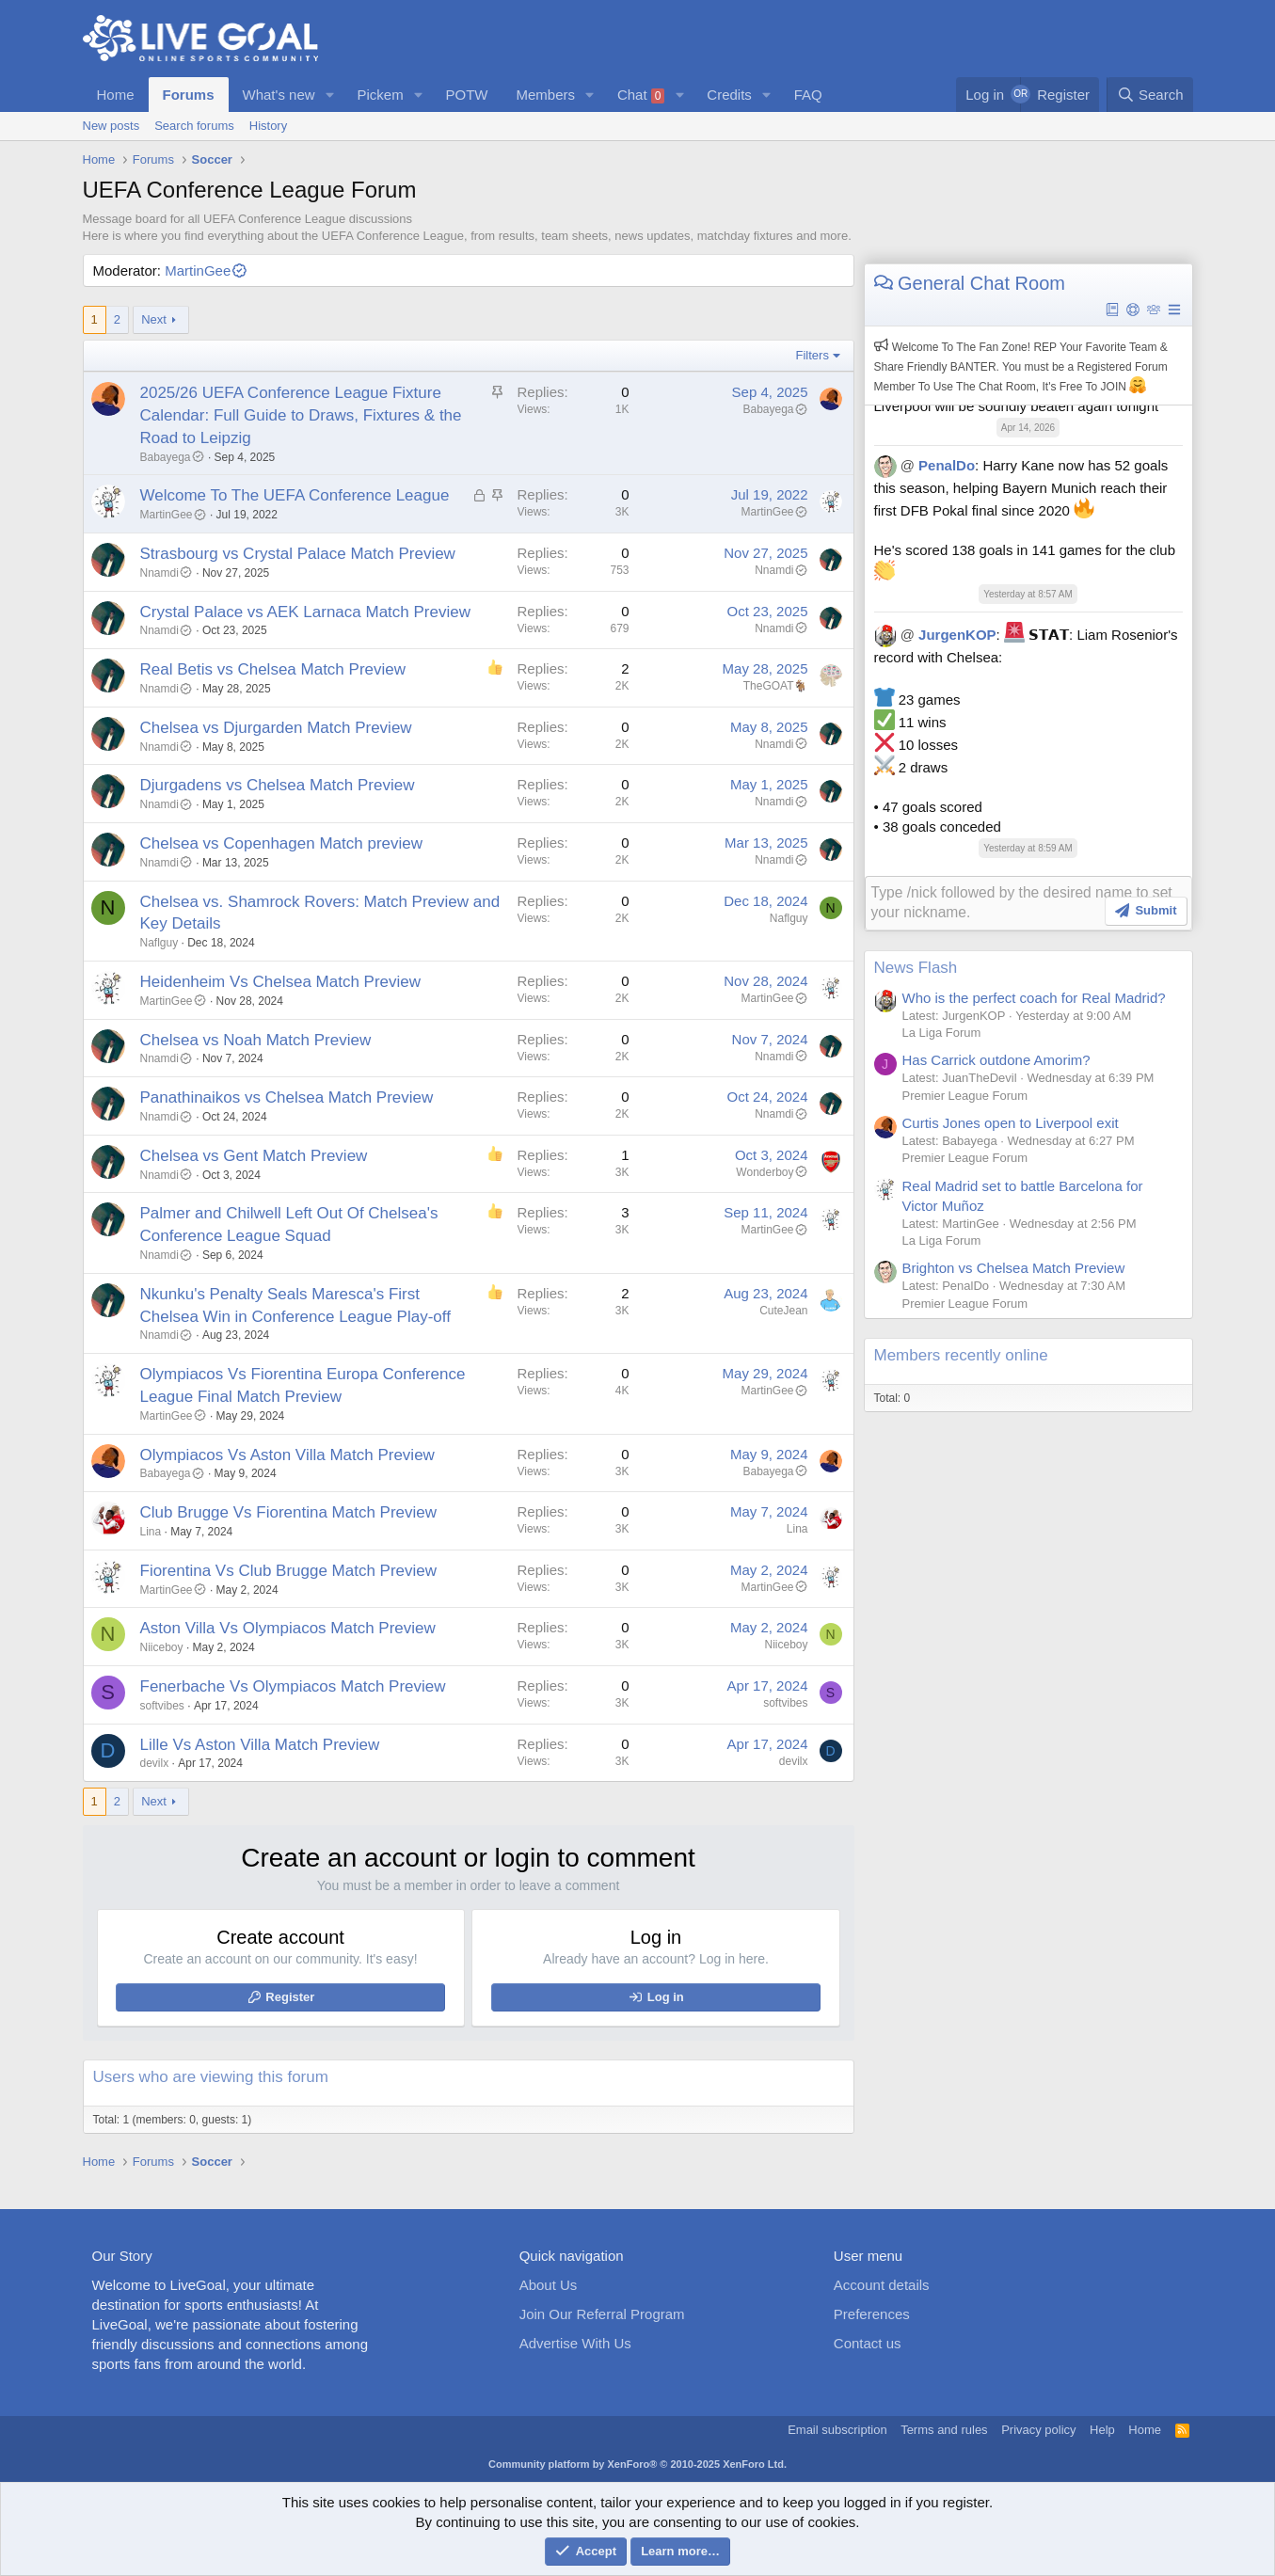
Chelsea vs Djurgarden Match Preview (276, 728)
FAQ (808, 95)
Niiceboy (161, 1647)
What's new (279, 95)
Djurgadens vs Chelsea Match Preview (277, 785)
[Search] (1150, 94)
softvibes (162, 1705)
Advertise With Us (575, 2343)
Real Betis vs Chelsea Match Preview (273, 669)
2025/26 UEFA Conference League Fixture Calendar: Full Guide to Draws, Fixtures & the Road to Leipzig (301, 415)
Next (154, 319)
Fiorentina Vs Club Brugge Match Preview (289, 1571)
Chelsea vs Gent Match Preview (254, 1156)
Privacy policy (1038, 2430)
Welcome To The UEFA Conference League (295, 495)
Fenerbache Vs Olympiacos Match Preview (293, 1686)
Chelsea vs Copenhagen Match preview (281, 843)
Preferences (872, 2314)
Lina (151, 1531)
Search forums (194, 126)
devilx (154, 1763)
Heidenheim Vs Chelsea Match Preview (281, 982)
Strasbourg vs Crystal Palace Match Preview (297, 554)
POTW (467, 95)
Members (546, 95)
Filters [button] (812, 355)
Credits (729, 95)
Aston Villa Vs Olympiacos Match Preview (288, 1628)
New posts (111, 126)
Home (116, 95)
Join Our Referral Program (602, 2314)
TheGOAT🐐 (775, 685)
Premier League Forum (965, 1094)
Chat (641, 95)
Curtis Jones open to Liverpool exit (1010, 1121)
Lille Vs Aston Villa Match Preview (260, 1745)
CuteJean (783, 1310)
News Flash (916, 966)
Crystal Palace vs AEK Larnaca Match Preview (305, 612)
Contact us (867, 2343)
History (268, 126)
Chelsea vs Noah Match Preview (256, 1040)
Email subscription (837, 2430)
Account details (882, 2285)
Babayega (172, 457)
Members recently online (961, 1353)
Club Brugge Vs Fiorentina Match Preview (289, 1512)
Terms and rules (943, 2430)
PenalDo (946, 465)
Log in (665, 1997)
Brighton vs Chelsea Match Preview (1013, 1266)
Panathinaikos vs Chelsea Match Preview (287, 1097)
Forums (189, 95)
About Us (548, 2285)
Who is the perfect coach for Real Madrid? (1034, 996)
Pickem (380, 95)
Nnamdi (166, 573)
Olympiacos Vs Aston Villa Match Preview (287, 1455)
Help (1102, 2430)
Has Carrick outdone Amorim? (996, 1058)
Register (289, 1997)
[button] (329, 94)
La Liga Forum (941, 1031)
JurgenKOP (957, 635)
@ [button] (907, 465)
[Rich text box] (1028, 902)
